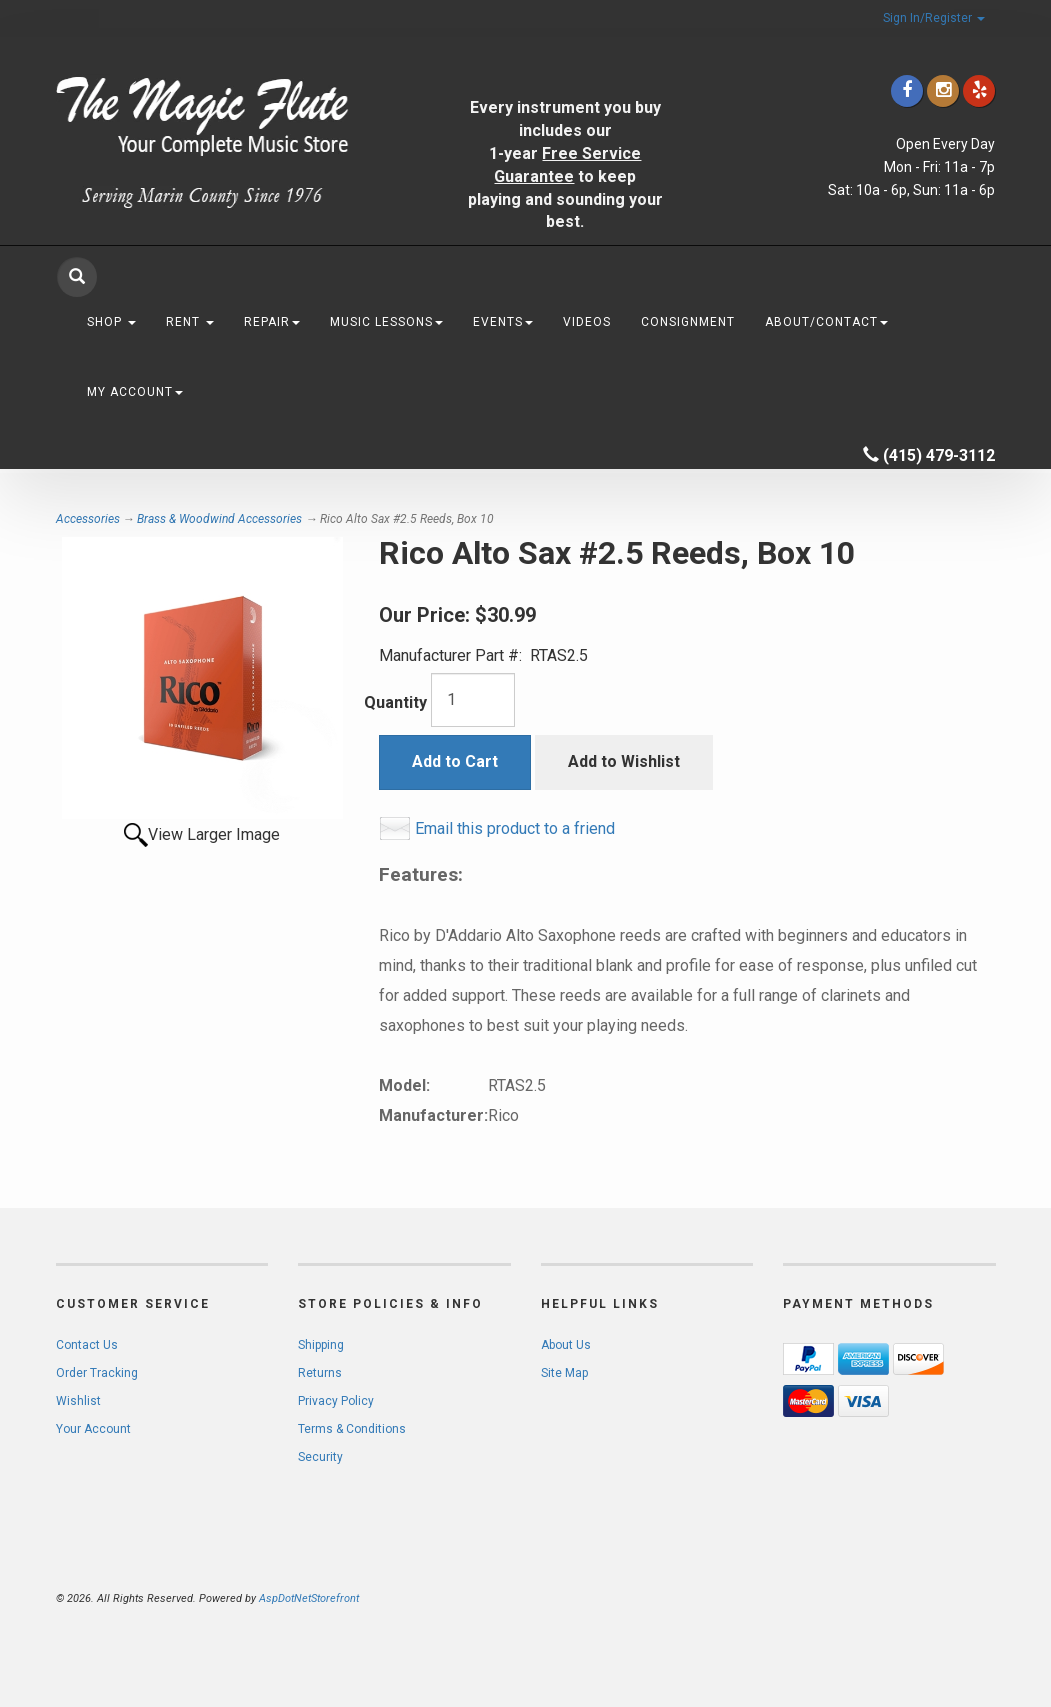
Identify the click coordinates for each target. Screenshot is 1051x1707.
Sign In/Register (934, 18)
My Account (135, 392)
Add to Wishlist (624, 761)
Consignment (688, 322)
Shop (111, 322)
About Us (566, 1345)
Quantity (395, 702)
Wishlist (78, 1401)
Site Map (564, 1373)
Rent (190, 322)
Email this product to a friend (515, 828)
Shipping (321, 1345)
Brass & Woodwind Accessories (219, 519)
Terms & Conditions (352, 1429)
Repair (272, 322)
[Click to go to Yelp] (979, 90)
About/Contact (826, 322)
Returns (320, 1373)
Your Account (93, 1429)
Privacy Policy (336, 1401)
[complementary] (906, 1597)
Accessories (88, 519)
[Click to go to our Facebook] (907, 90)
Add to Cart (455, 761)
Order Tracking (97, 1373)
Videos (587, 322)
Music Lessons (386, 322)
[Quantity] (473, 700)
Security (320, 1457)
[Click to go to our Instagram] (943, 90)
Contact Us (87, 1345)
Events (503, 322)
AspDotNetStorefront (309, 1598)
